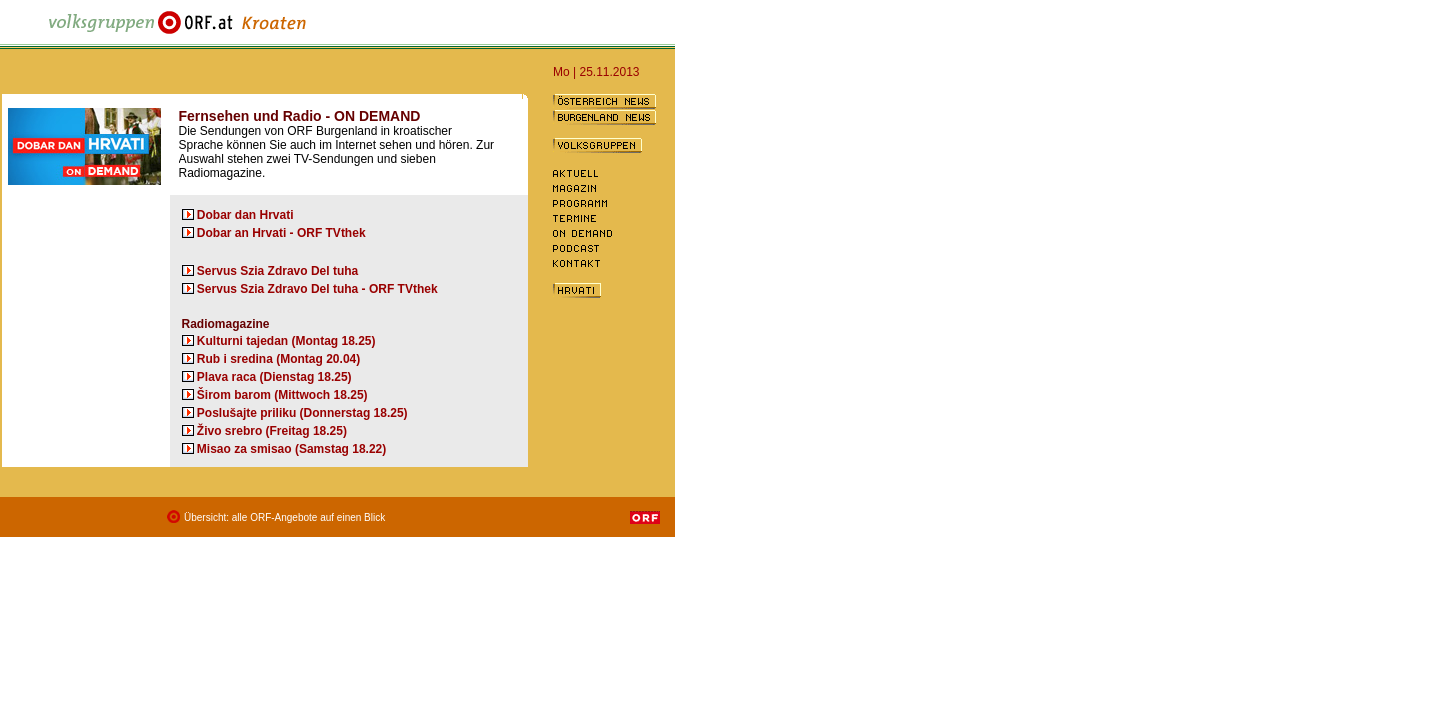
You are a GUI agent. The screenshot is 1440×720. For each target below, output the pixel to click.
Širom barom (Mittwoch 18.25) (282, 395)
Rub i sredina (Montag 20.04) (278, 359)
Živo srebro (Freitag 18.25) (272, 431)
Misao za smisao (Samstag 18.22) (291, 449)
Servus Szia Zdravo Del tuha (277, 271)
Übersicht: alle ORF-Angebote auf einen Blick (284, 517)
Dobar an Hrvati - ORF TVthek (281, 233)
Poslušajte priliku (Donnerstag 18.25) (302, 413)
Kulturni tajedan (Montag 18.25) (286, 341)
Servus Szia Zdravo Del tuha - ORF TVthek (317, 289)
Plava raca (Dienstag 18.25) (274, 377)
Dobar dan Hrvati (245, 215)
